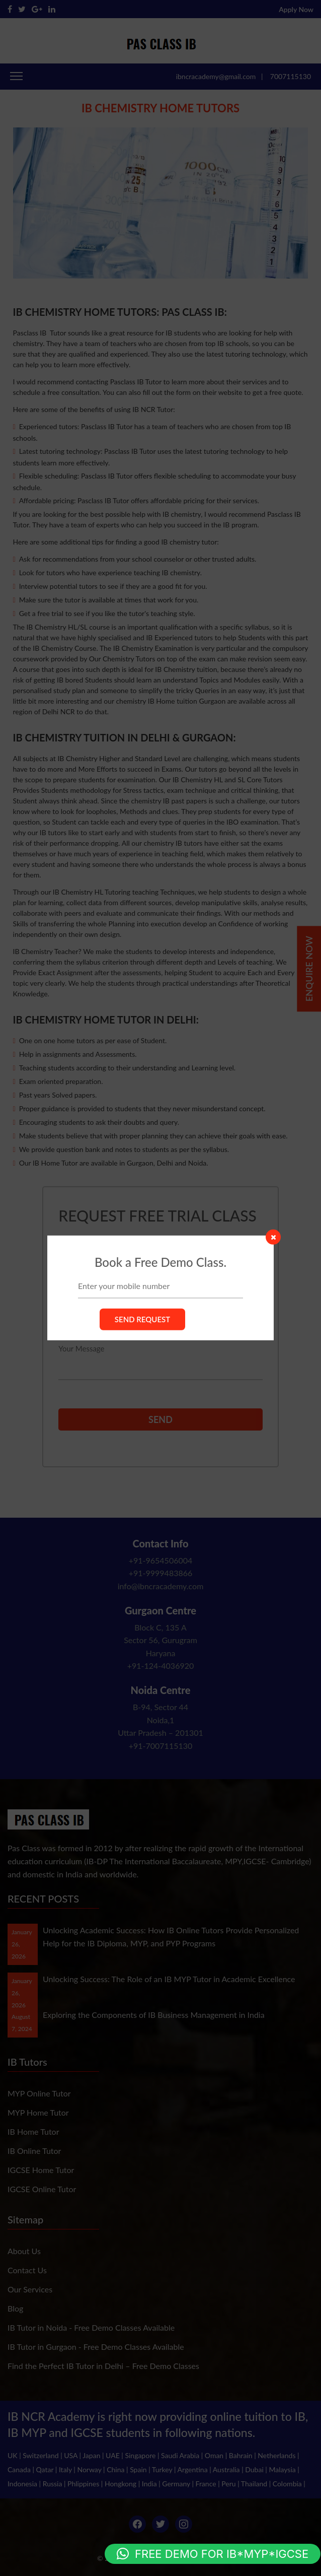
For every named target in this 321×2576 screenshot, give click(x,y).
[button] (212, 2554)
